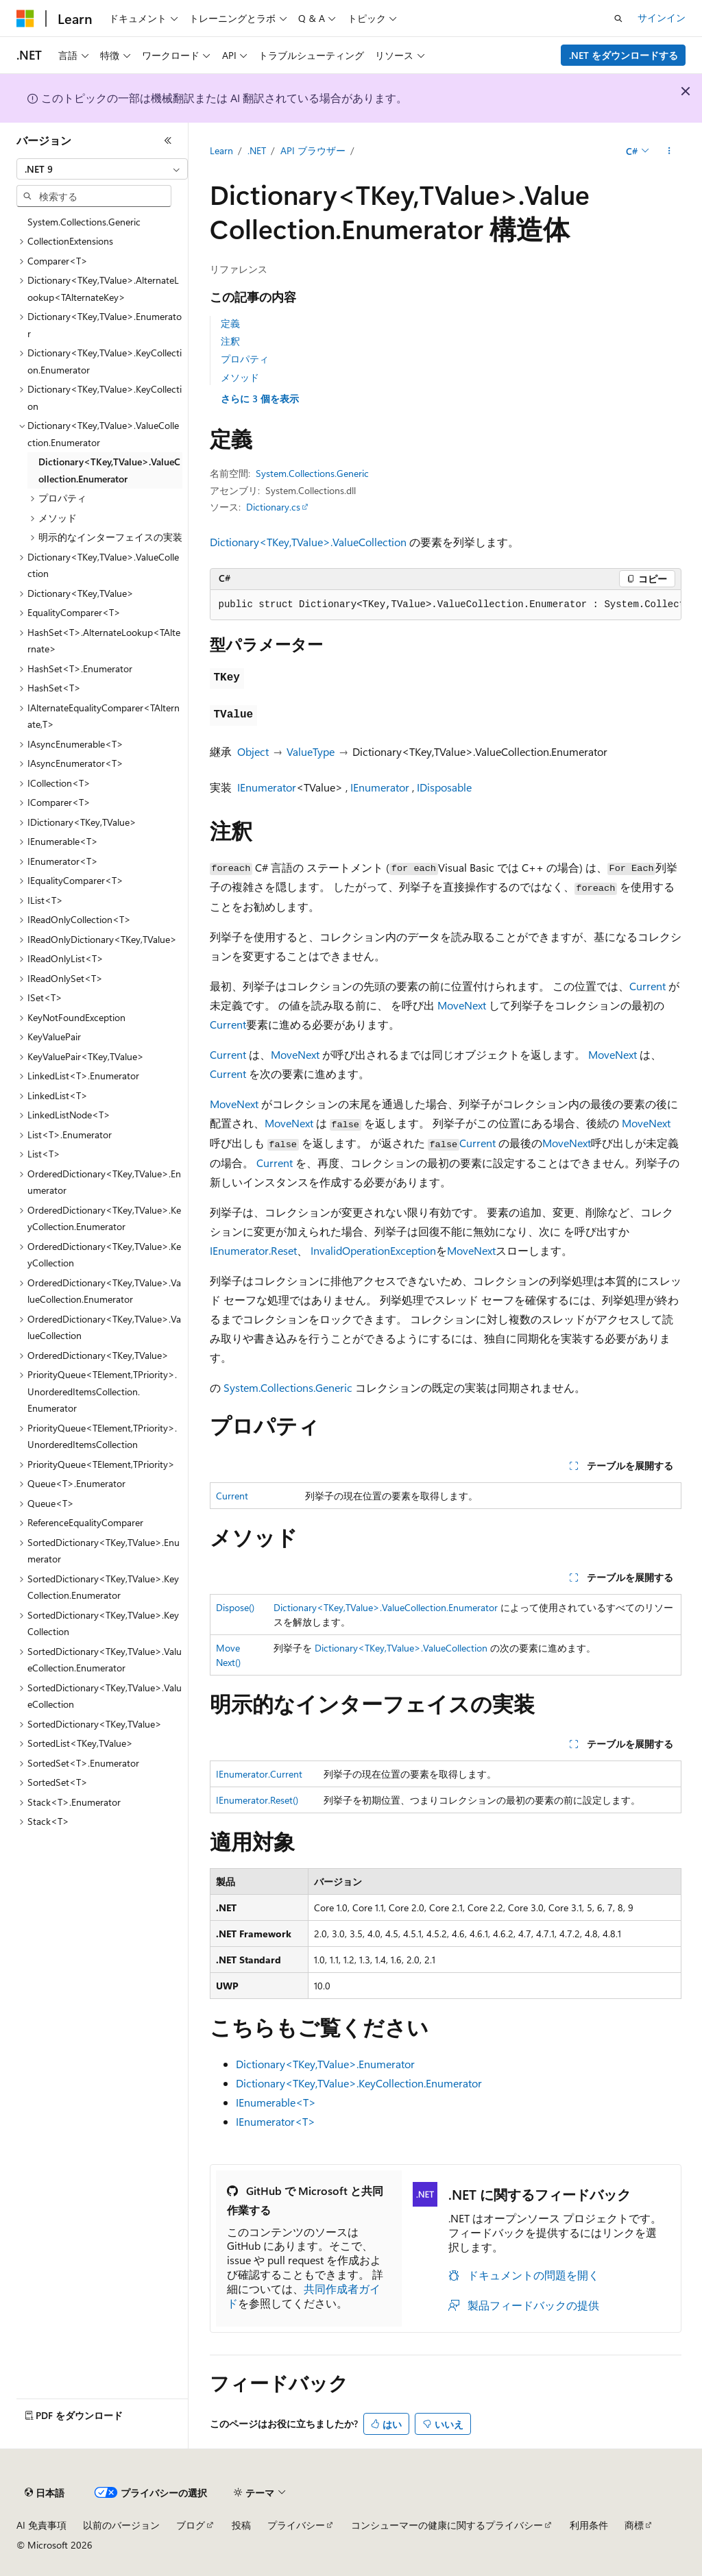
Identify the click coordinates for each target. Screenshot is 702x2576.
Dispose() (235, 1607)
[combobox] (102, 169)
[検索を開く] (618, 18)
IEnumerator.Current (259, 1773)
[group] (445, 605)
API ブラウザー (313, 150)
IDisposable (444, 787)
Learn (221, 150)
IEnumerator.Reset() (257, 1799)
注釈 (230, 340)
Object (253, 751)
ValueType (311, 751)
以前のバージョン (121, 2524)
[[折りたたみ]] (168, 140)
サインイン (662, 17)
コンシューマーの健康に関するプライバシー (447, 2524)
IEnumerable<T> (276, 2102)
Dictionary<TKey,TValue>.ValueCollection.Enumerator (386, 1607)
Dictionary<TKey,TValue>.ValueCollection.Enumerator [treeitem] (109, 470)
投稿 (241, 2524)
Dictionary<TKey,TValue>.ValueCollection (308, 542)
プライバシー (296, 2524)
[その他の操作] (669, 151)
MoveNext (461, 1005)
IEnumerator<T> (275, 2121)
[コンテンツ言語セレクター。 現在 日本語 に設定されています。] (44, 2493)
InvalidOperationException (373, 1250)
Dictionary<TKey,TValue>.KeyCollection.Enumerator (359, 2083)
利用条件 (589, 2524)
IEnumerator (266, 787)
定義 (230, 323)
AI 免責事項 (41, 2524)
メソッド (240, 377)
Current (647, 986)
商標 (634, 2524)
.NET (256, 150)
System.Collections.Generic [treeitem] (84, 221)
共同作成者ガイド (303, 2295)
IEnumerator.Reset (253, 1250)
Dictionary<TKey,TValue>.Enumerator (325, 2064)
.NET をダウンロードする (623, 55)
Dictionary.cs (273, 506)
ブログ (190, 2524)
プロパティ (245, 358)
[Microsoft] (25, 18)
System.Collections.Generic (312, 473)
